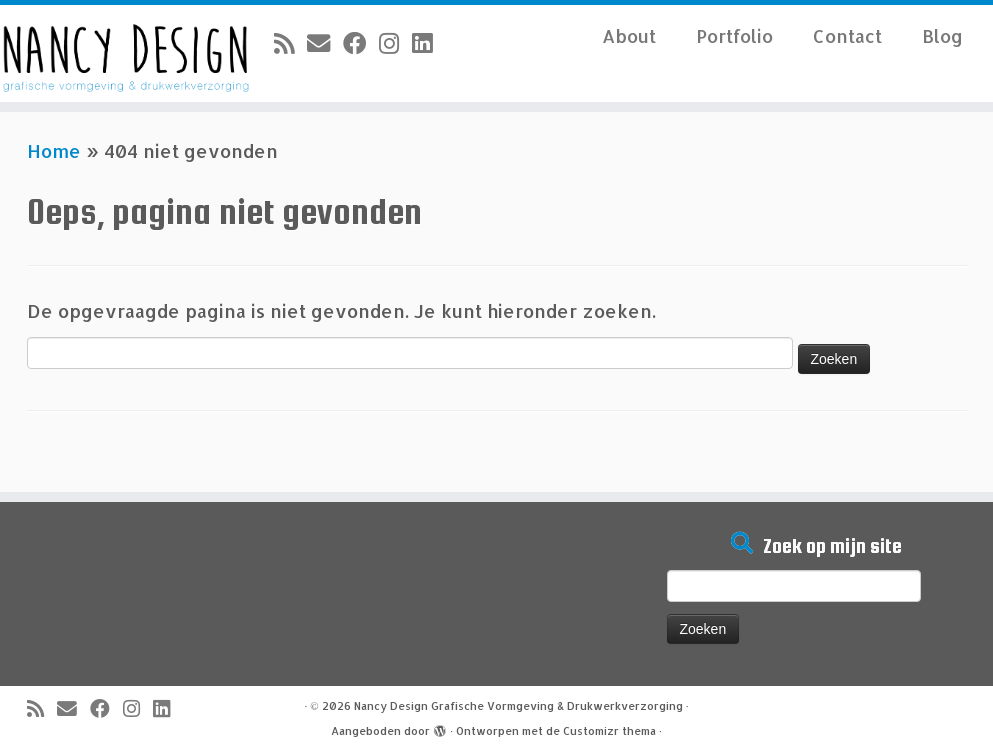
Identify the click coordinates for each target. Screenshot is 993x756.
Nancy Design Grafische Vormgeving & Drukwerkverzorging (518, 706)
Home (54, 150)
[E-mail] (325, 43)
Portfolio (734, 35)
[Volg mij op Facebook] (361, 43)
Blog (942, 35)
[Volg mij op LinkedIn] (428, 43)
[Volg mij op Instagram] (395, 43)
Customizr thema (609, 731)
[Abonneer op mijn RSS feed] (290, 43)
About (629, 35)
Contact (847, 35)
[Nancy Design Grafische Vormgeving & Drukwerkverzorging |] (116, 53)
